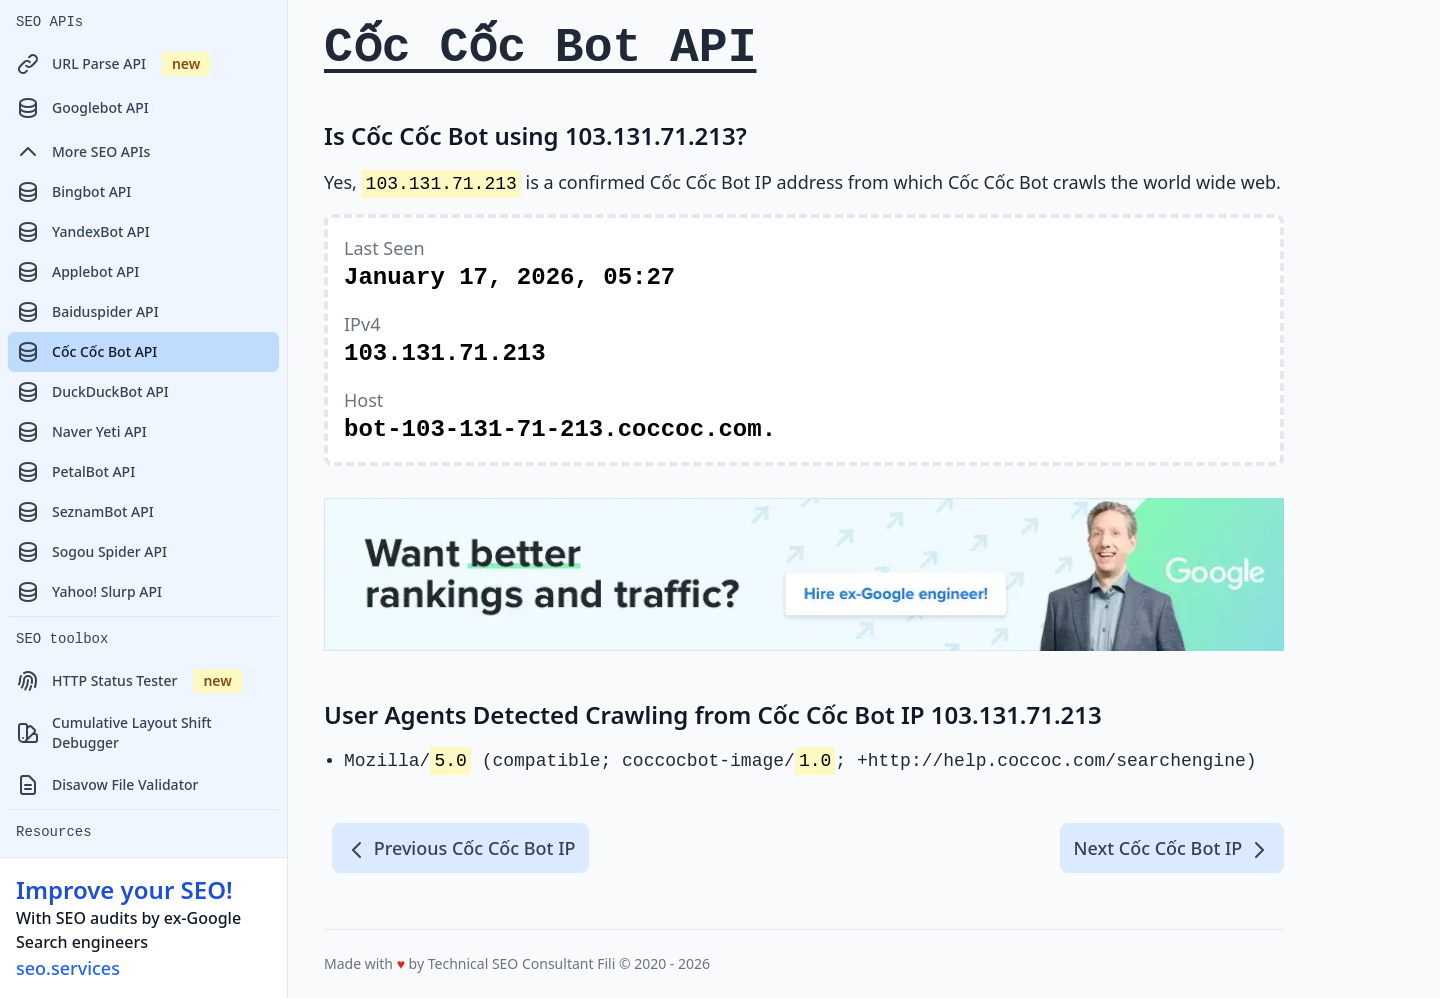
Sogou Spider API (91, 552)
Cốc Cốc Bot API (86, 352)
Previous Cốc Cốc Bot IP (460, 849)
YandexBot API (83, 232)
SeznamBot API (85, 512)
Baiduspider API (87, 312)
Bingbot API (73, 192)
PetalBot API (75, 472)
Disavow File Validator (107, 785)
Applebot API (77, 272)
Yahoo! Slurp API (89, 592)
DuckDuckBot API (92, 392)
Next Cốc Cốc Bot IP (1172, 849)
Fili (606, 963)
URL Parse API (113, 64)
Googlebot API (82, 108)
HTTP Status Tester (129, 681)
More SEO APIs (83, 152)
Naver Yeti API (81, 432)
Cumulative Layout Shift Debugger (114, 732)
